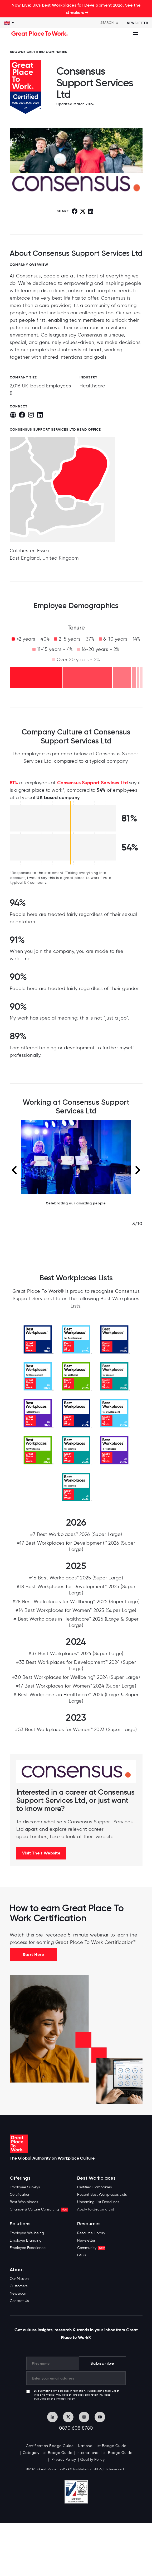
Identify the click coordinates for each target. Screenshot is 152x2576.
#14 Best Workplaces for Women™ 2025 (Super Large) (76, 1610)
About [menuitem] (17, 2269)
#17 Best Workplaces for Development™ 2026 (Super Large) (76, 1546)
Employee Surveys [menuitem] (25, 2187)
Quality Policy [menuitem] (92, 2459)
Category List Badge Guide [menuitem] (47, 2452)
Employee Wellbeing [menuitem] (27, 2233)
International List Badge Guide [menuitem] (104, 2452)
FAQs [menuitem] (81, 2255)
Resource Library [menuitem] (91, 2233)
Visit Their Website (41, 1853)
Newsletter (137, 23)
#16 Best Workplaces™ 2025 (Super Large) (76, 1578)
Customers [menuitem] (18, 2286)
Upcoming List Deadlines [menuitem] (98, 2202)
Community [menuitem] (91, 2248)
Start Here (33, 1954)
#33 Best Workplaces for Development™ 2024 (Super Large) (76, 1665)
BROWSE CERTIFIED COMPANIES (38, 52)
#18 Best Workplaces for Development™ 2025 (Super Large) (76, 1590)
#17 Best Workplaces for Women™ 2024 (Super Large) (76, 1686)
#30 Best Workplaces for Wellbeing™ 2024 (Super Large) (76, 1677)
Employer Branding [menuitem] (26, 2240)
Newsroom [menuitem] (18, 2293)
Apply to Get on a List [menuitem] (95, 2209)
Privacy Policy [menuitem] (63, 2459)
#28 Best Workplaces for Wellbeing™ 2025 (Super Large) (76, 1601)
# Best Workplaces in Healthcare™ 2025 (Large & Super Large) (76, 1622)
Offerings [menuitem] (20, 2178)
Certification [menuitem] (20, 2194)
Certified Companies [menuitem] (94, 2187)
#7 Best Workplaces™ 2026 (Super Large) (76, 1534)
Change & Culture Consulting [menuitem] (39, 2209)
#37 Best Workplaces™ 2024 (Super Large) (76, 1653)
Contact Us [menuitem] (19, 2301)
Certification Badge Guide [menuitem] (50, 2446)
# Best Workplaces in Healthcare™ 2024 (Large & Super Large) (76, 1698)
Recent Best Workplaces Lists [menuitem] (102, 2194)
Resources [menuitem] (89, 2224)
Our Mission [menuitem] (19, 2278)
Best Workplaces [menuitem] (24, 2202)
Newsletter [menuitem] (86, 2240)
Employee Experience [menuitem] (28, 2248)
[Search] (110, 22)
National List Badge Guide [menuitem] (102, 2446)
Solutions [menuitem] (20, 2224)
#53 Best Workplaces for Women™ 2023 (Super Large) (76, 1729)
